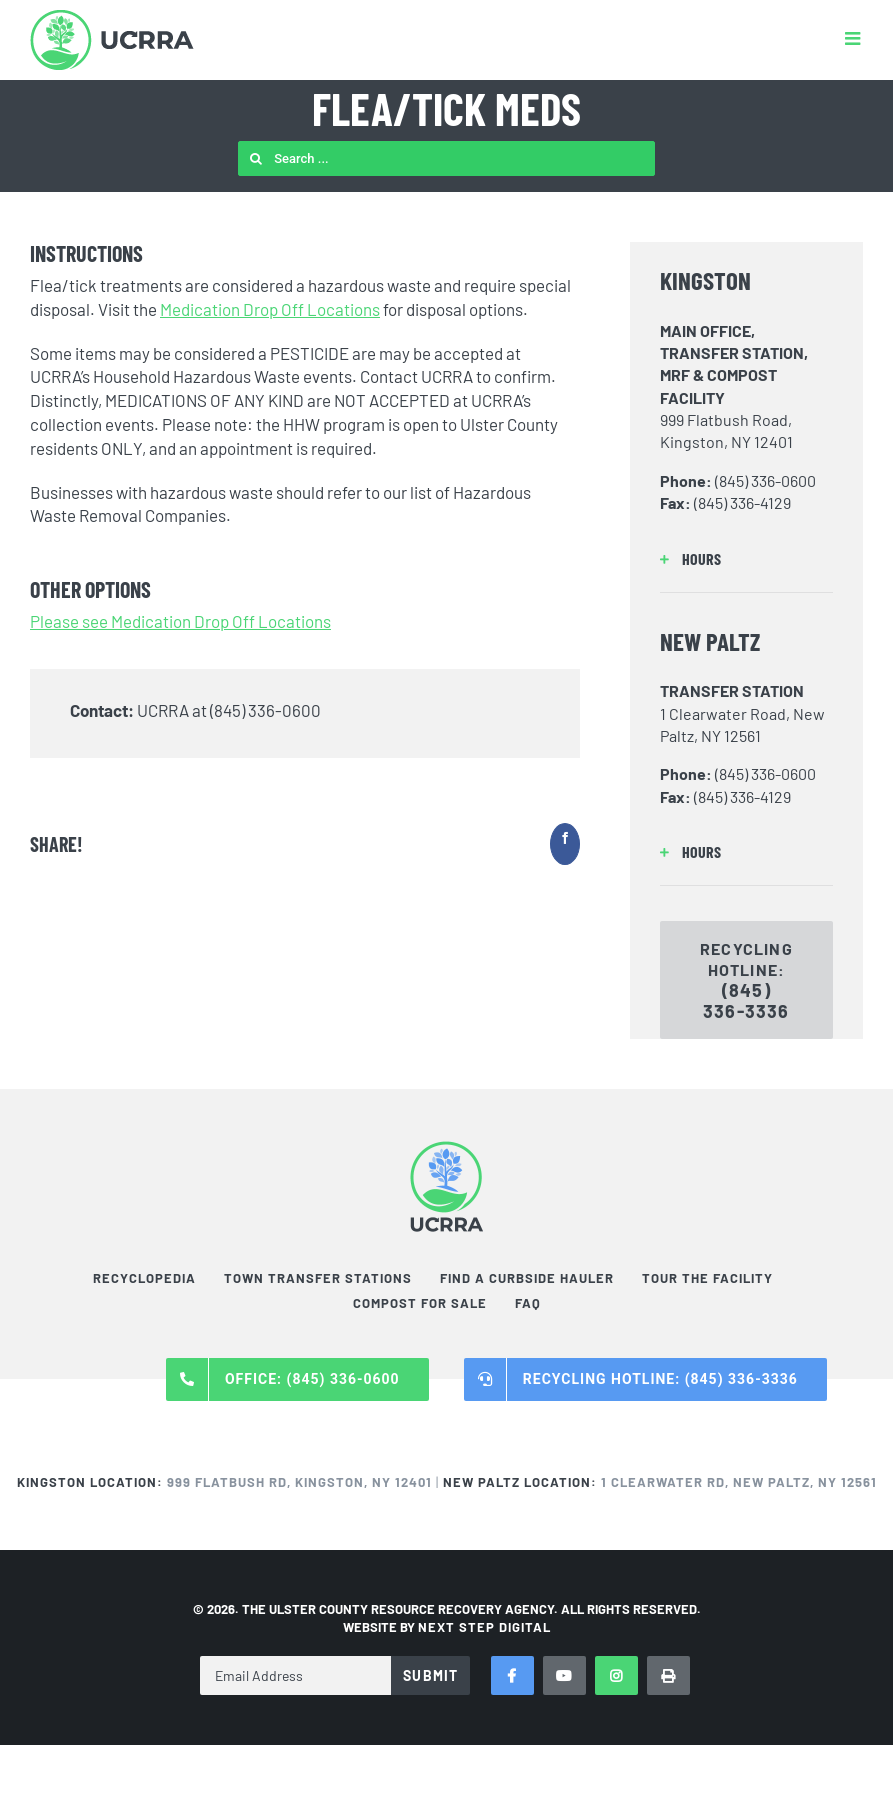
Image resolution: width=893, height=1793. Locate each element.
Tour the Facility (707, 1278)
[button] (746, 559)
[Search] (255, 158)
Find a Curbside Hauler (527, 1278)
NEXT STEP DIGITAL (484, 1627)
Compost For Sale (420, 1303)
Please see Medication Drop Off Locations (180, 621)
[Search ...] (446, 158)
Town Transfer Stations (318, 1278)
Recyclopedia (144, 1278)
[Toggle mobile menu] (854, 38)
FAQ (528, 1303)
